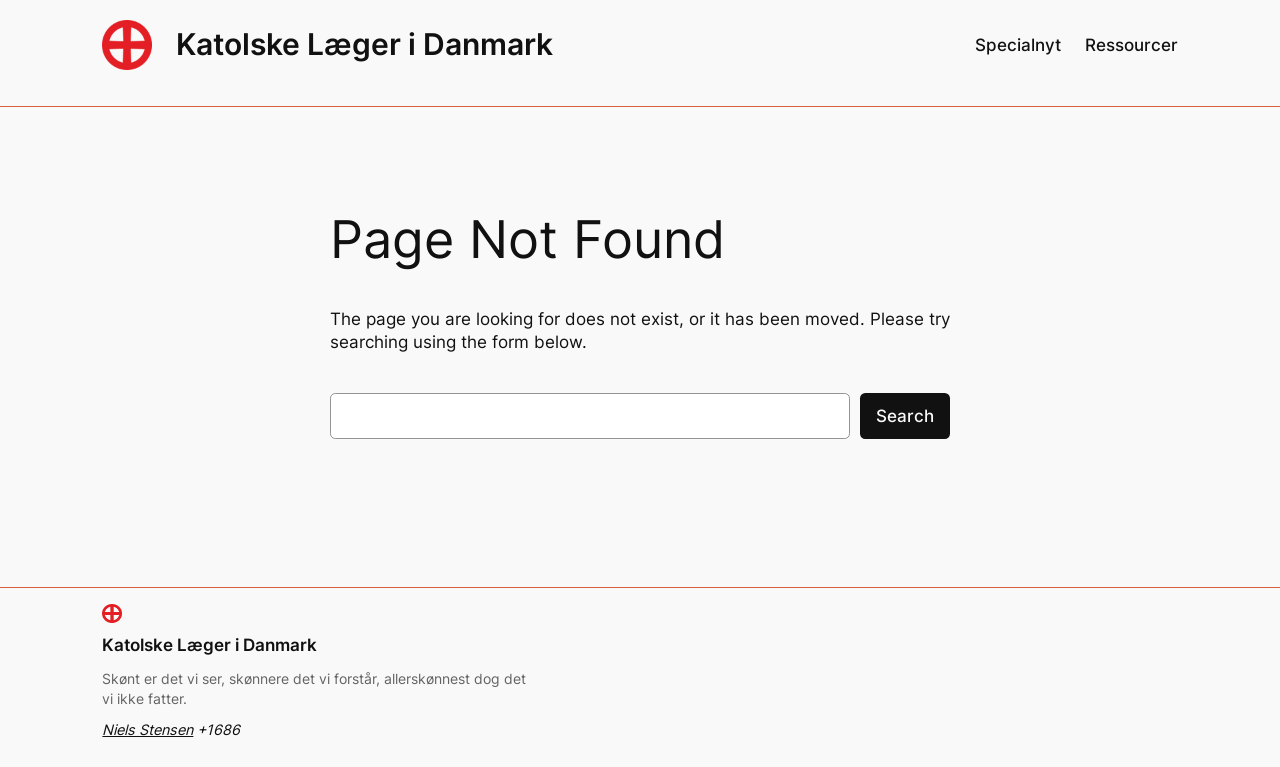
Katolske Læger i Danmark (364, 44)
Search (905, 416)
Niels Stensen (147, 729)
